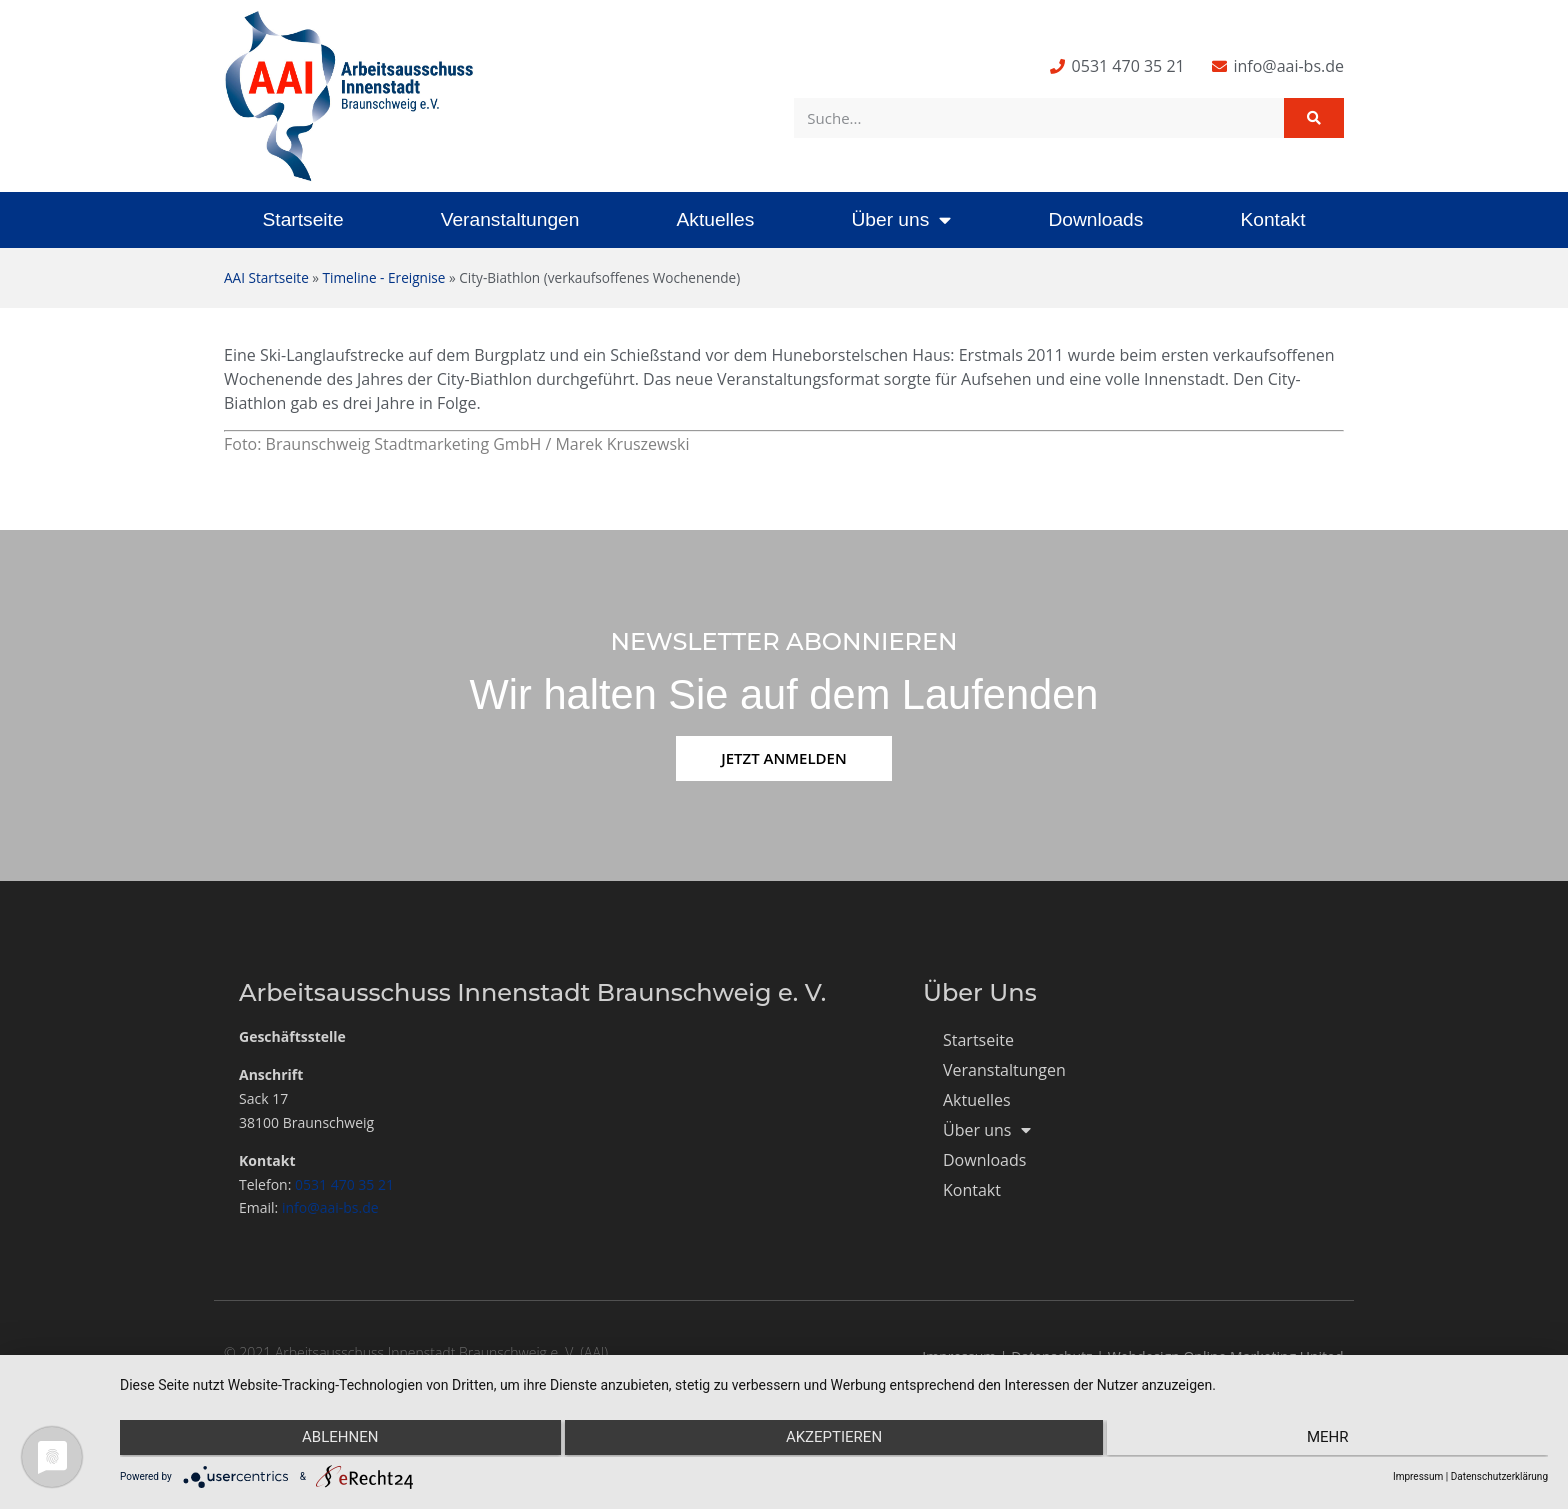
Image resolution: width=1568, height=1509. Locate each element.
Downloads (1095, 219)
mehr (1335, 1440)
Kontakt (1272, 219)
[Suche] (1314, 118)
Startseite (303, 219)
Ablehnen (333, 1440)
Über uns (901, 219)
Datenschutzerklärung (1499, 1476)
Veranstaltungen (510, 219)
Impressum (959, 1356)
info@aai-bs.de (330, 1207)
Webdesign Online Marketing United (1226, 1356)
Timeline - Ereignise (384, 277)
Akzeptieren (834, 1440)
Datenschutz (1051, 1356)
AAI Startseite (266, 277)
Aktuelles (715, 219)
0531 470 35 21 (344, 1184)
